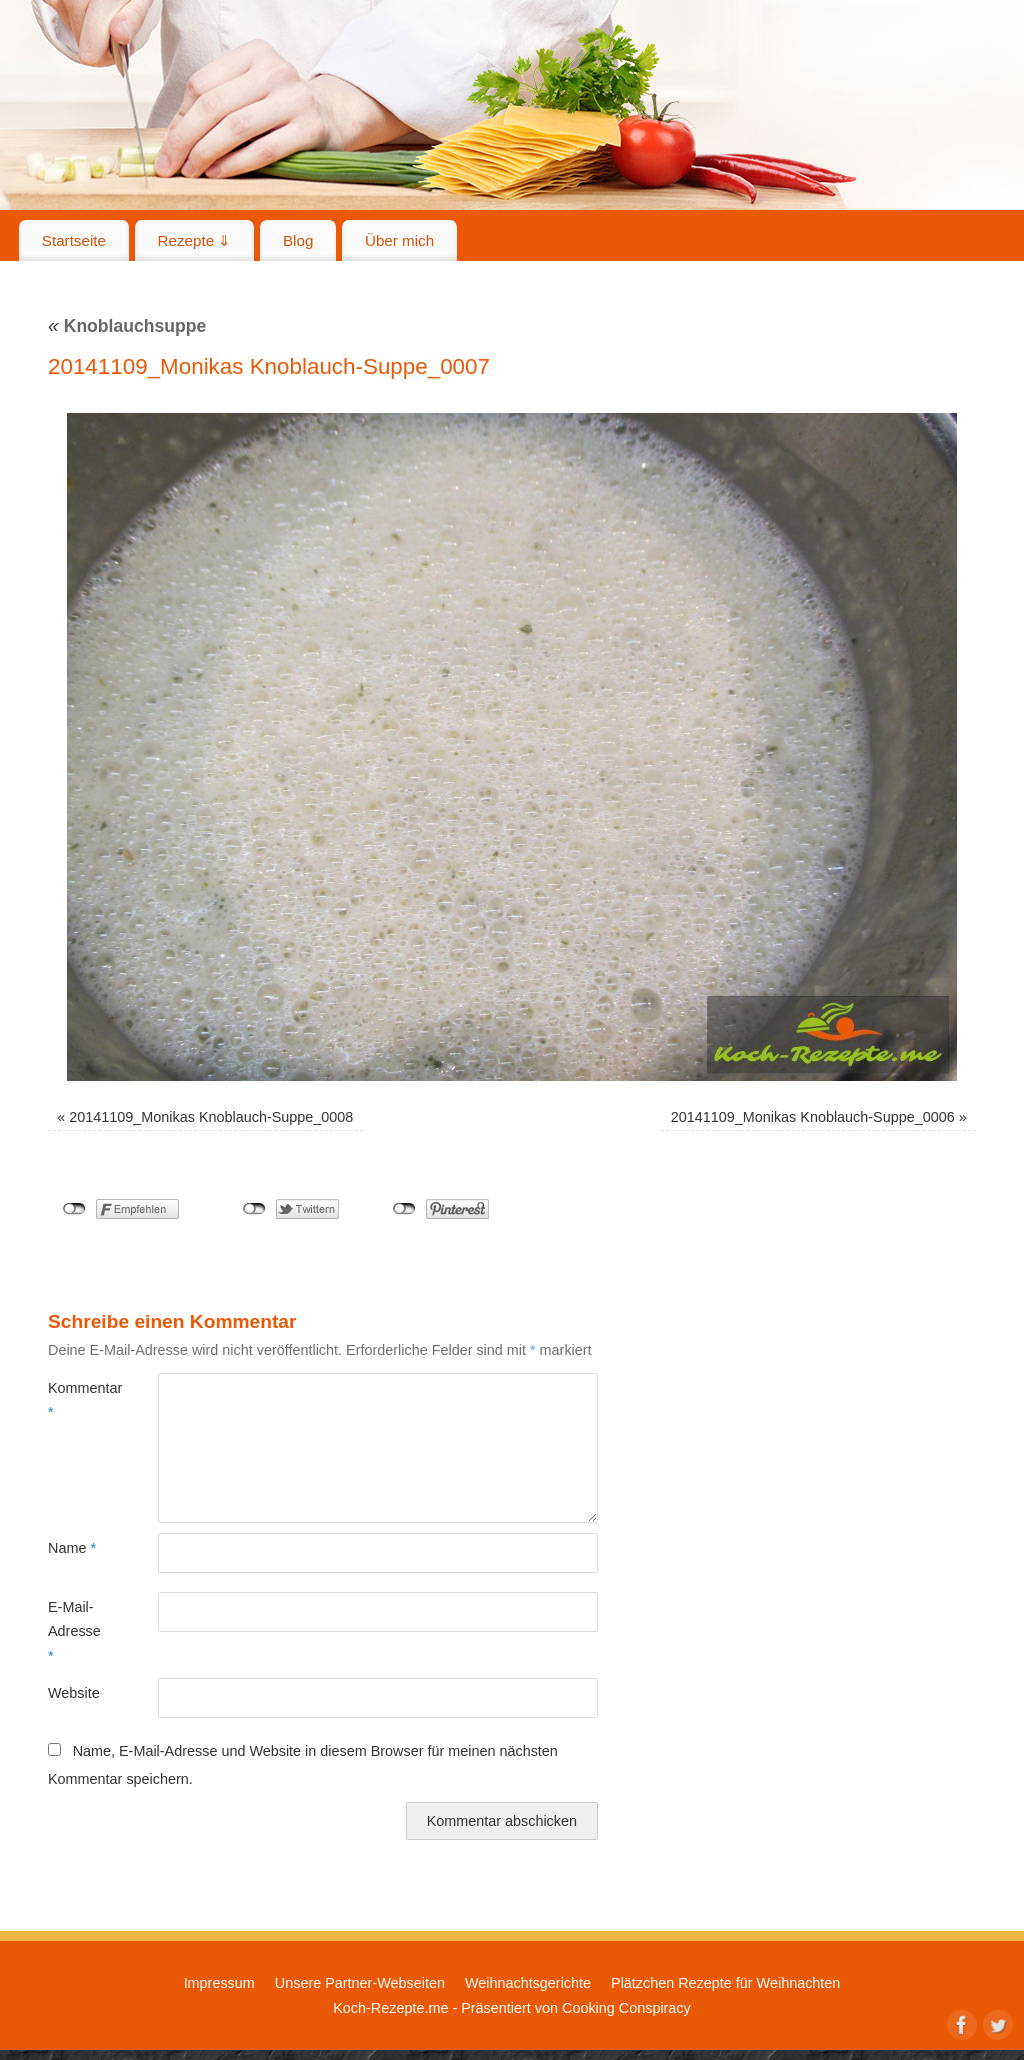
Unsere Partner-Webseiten (360, 1983)
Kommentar (75, 1400)
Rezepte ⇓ (195, 240)
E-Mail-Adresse (74, 1631)
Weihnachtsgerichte (528, 1983)
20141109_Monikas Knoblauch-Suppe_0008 (211, 1117)
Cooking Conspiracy (626, 2008)
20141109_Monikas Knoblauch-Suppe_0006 (813, 1117)
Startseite (74, 240)
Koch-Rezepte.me (390, 2008)
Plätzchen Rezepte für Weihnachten (725, 1983)
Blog (298, 240)
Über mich (399, 240)
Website (74, 1693)
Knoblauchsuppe (127, 326)
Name (72, 1548)
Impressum (219, 1983)
